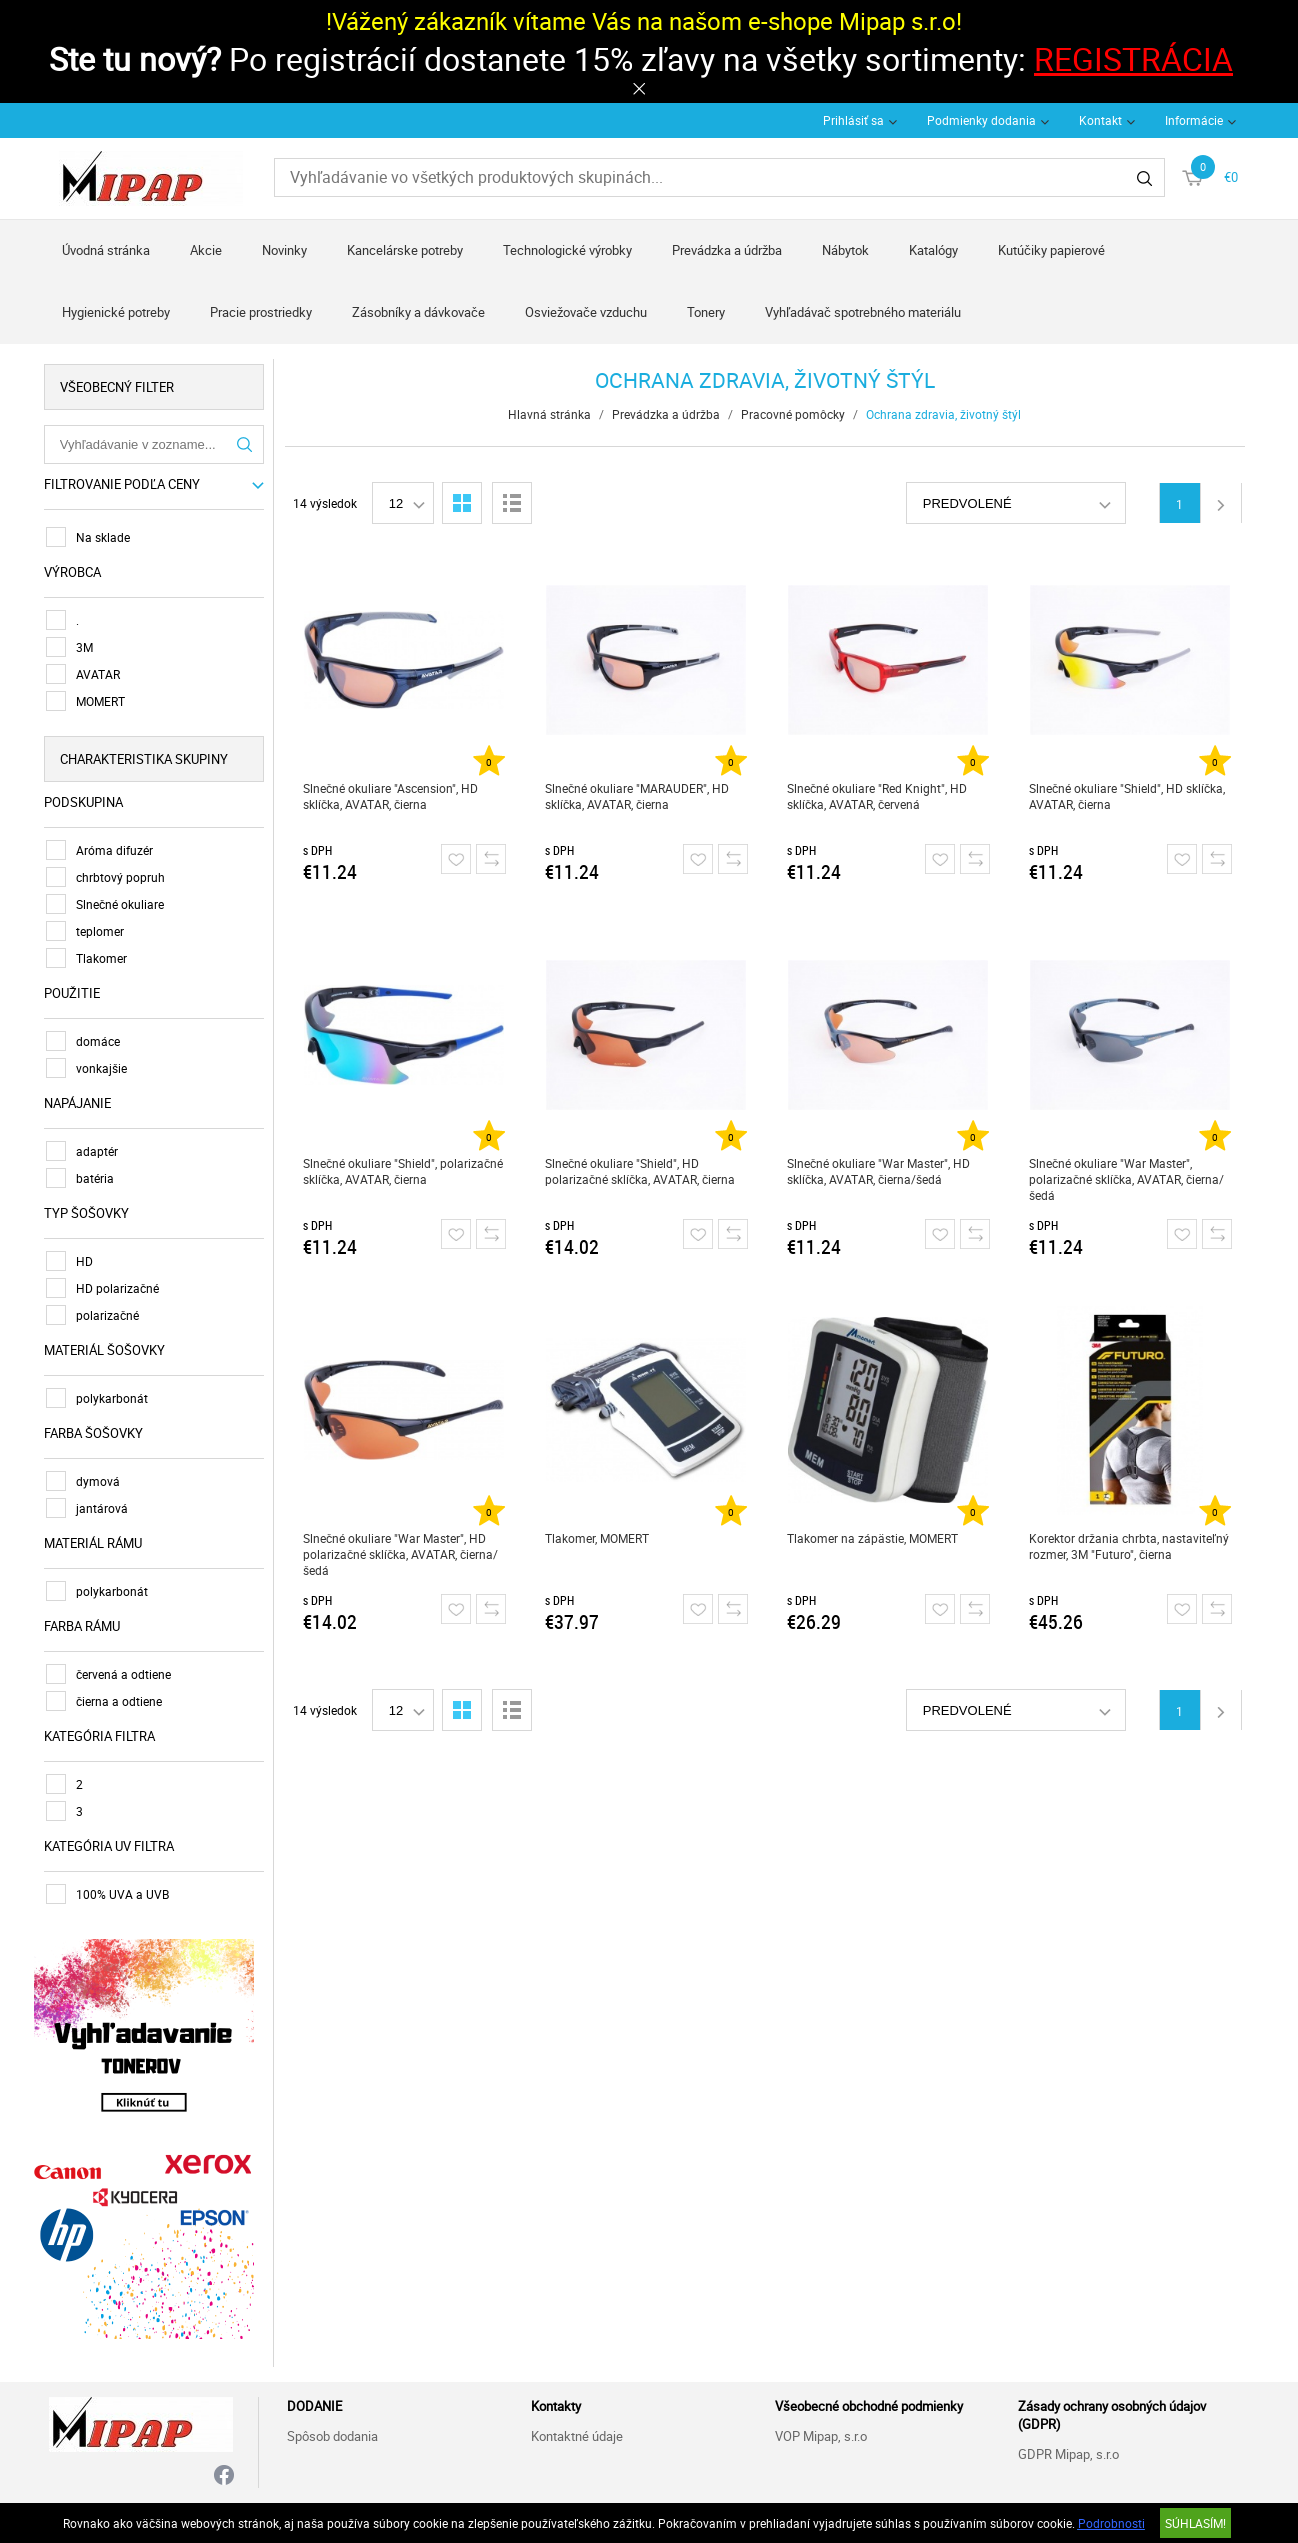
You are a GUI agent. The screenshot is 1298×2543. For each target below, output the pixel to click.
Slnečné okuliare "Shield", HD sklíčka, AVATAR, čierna (1130, 796)
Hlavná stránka (553, 414)
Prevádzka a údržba (727, 250)
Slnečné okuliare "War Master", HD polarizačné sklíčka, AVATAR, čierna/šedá (403, 1554)
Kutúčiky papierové (1051, 250)
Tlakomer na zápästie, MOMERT (875, 1538)
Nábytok (845, 250)
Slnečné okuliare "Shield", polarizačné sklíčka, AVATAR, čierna (406, 1171)
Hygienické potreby (116, 312)
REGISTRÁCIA (1133, 58)
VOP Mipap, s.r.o (821, 2432)
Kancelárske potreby (405, 250)
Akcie (206, 250)
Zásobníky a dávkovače (418, 312)
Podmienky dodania (981, 120)
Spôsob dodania (332, 2432)
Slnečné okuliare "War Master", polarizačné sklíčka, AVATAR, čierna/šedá (1129, 1179)
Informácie (1194, 120)
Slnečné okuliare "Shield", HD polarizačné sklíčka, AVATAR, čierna (643, 1171)
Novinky (284, 250)
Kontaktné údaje (577, 2432)
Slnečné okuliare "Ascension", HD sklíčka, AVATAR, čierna (393, 796)
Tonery (706, 312)
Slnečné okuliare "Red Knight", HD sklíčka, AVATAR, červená (880, 796)
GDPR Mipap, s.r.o (1068, 2450)
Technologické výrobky (567, 250)
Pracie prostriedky (261, 312)
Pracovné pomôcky (797, 414)
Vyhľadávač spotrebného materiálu (863, 312)
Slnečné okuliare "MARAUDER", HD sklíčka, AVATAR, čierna (640, 796)
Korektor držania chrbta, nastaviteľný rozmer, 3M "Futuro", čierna (1132, 1546)
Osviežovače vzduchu (586, 312)
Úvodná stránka (106, 250)
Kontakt (1100, 120)
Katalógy (933, 250)
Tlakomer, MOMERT (600, 1538)
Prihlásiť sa (853, 120)
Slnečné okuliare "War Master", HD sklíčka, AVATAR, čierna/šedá (881, 1171)
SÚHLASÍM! (1195, 2523)
